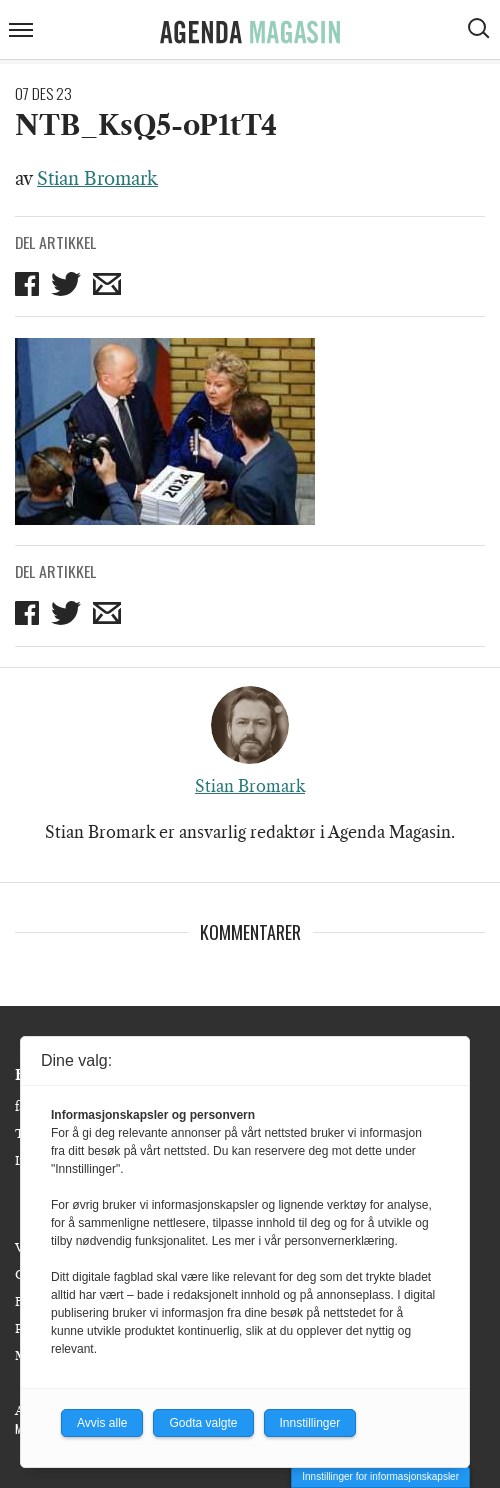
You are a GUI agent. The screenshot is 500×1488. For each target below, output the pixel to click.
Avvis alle (102, 1423)
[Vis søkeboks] (481, 31)
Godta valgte (203, 1423)
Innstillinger (310, 1423)
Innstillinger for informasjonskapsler (380, 1476)
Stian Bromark (97, 179)
